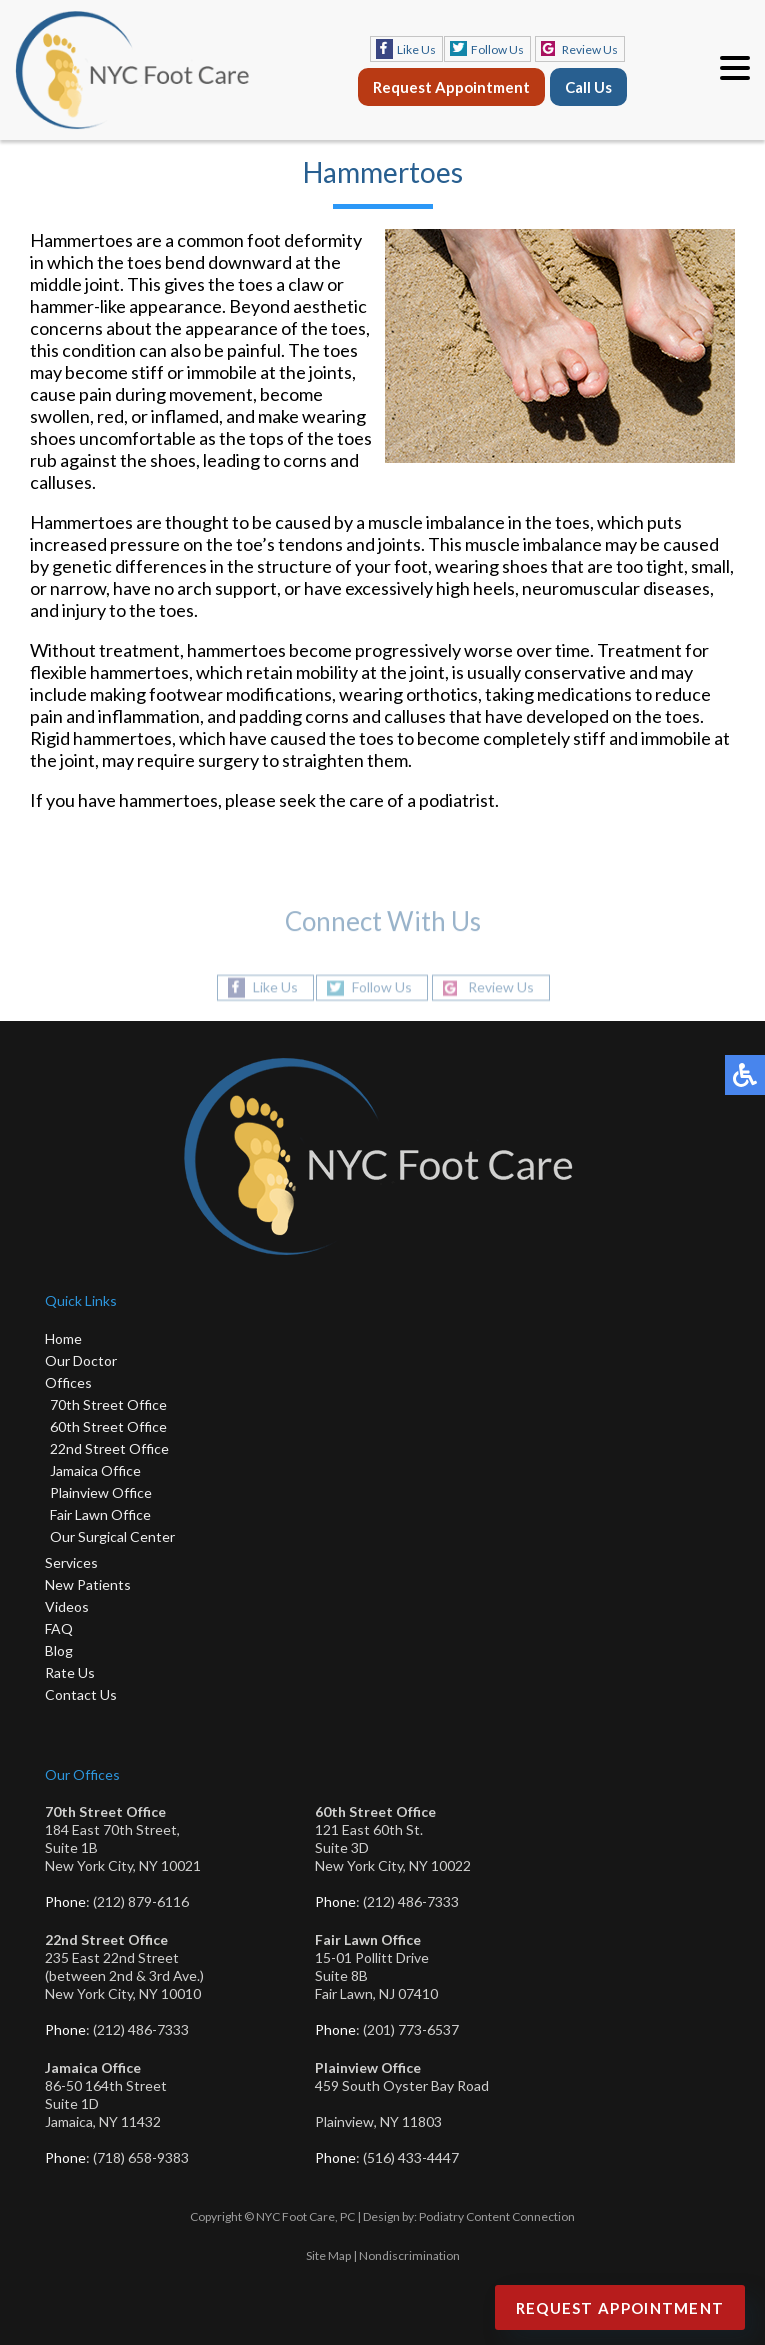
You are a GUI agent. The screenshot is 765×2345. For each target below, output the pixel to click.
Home (63, 1338)
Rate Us (70, 1672)
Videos (67, 1606)
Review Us (590, 49)
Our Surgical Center (112, 1536)
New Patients (88, 1584)
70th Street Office (108, 1404)
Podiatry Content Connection (497, 2216)
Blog (59, 1650)
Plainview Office (101, 1492)
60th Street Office (108, 1426)
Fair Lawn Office (100, 1514)
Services (71, 1562)
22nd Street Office (109, 1448)
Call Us (588, 87)
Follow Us (497, 49)
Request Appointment (451, 87)
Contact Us (81, 1694)
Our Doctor (81, 1360)
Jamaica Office (95, 1470)
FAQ (59, 1628)
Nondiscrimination (409, 2255)
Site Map (328, 2255)
